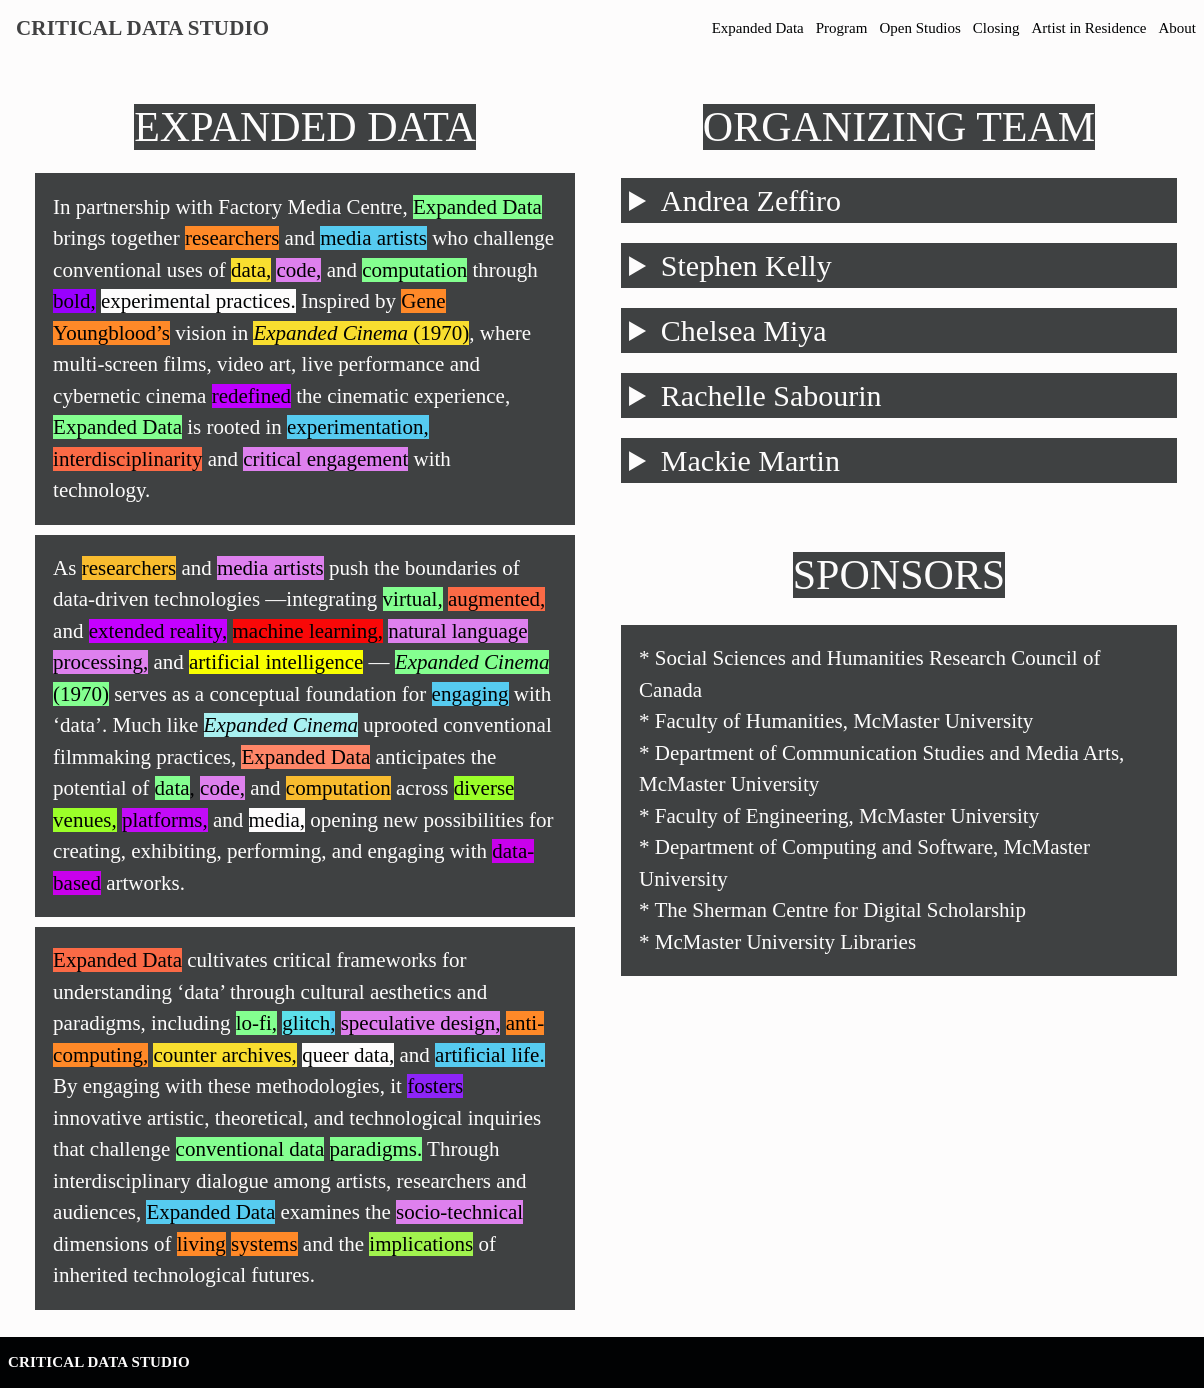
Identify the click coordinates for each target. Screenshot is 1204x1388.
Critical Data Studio (142, 28)
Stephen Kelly (746, 265)
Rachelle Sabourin (771, 395)
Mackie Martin (750, 460)
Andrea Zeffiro (751, 200)
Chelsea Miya (744, 330)
